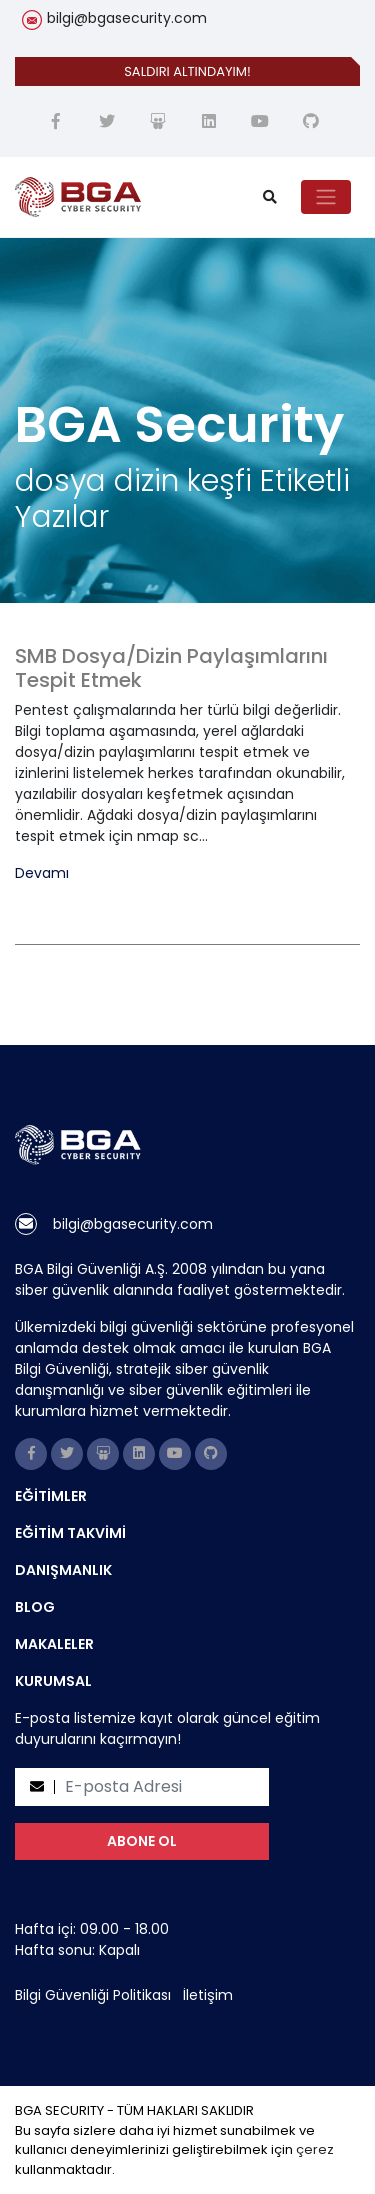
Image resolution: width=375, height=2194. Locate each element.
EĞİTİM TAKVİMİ (70, 1533)
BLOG (35, 1607)
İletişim (208, 1995)
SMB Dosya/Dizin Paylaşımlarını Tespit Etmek (171, 668)
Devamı (42, 873)
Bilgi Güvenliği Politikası (93, 1995)
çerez (315, 2149)
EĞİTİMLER (51, 1496)
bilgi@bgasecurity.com (127, 18)
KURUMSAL (53, 1681)
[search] (270, 197)
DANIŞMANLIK (63, 1570)
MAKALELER (54, 1644)
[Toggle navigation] (326, 197)
